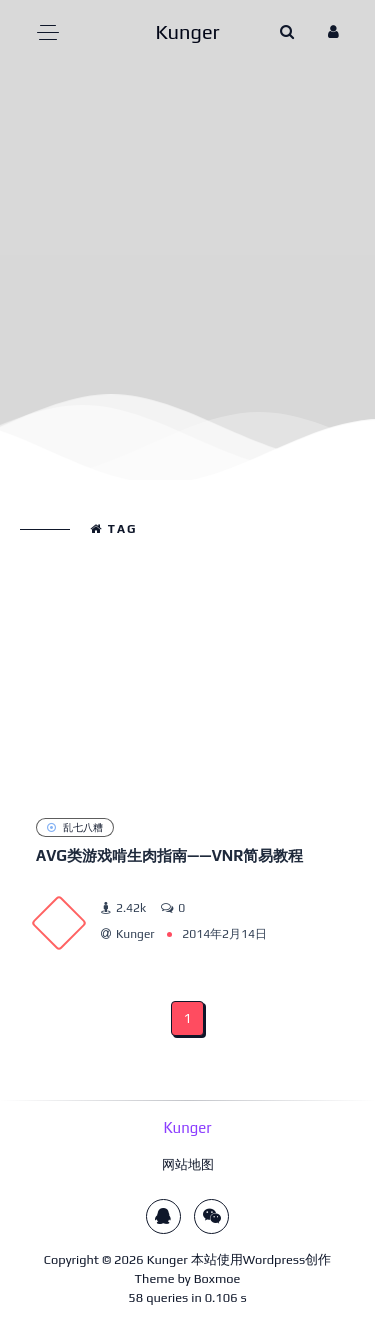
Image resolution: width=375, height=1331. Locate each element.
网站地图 (188, 1164)
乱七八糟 (75, 827)
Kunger (167, 1259)
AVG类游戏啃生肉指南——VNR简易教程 (169, 855)
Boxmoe (217, 1278)
